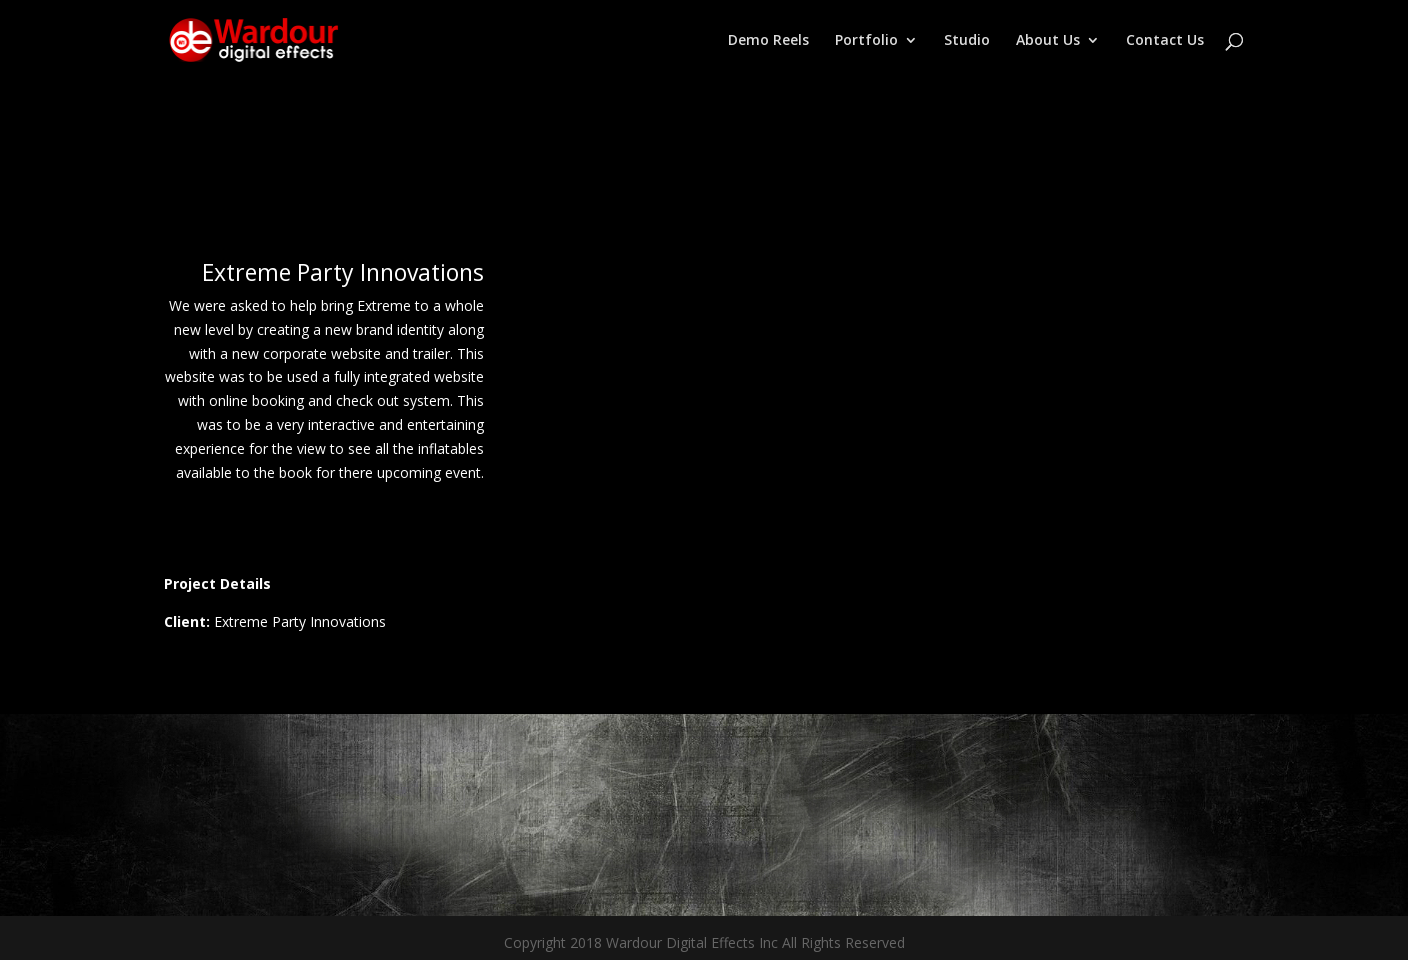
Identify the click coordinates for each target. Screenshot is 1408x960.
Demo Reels (768, 41)
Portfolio (866, 41)
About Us (1048, 41)
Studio (967, 41)
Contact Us (1165, 41)
